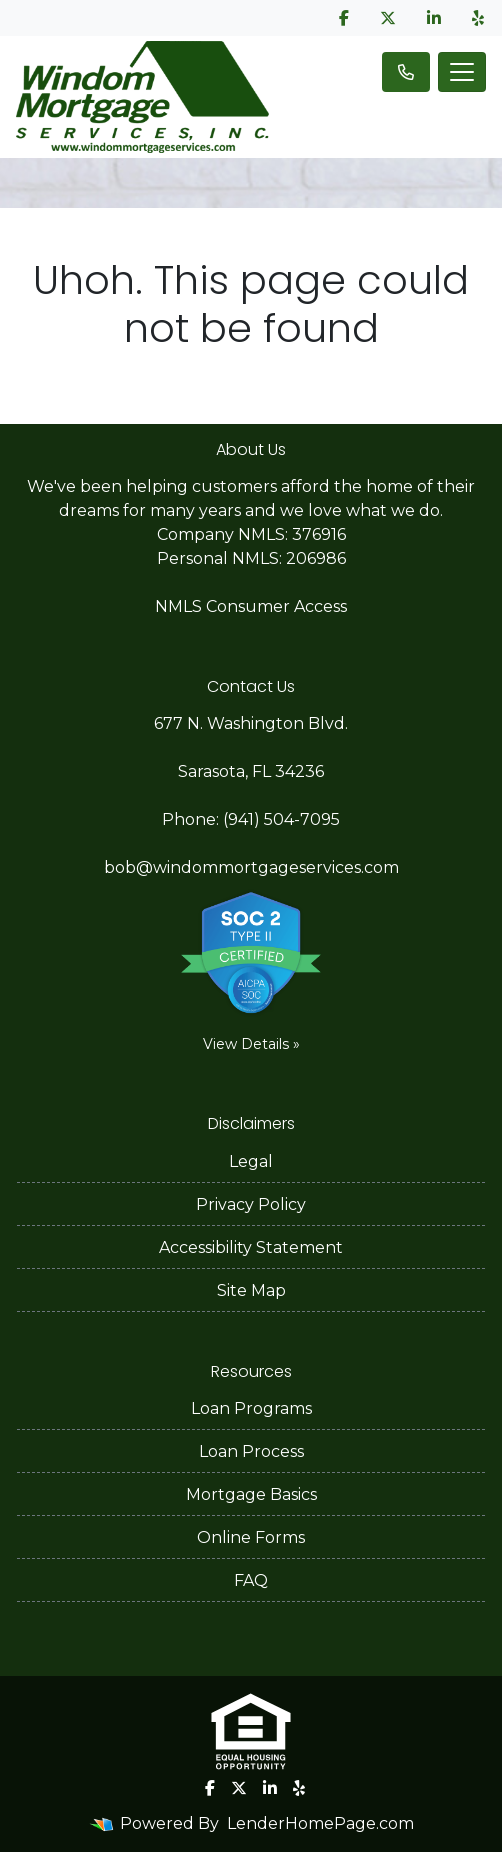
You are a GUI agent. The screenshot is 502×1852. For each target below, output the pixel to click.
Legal (251, 1161)
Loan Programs (251, 1408)
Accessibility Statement (251, 1247)
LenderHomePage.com (320, 1823)
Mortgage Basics (251, 1494)
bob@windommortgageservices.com (251, 867)
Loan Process (251, 1451)
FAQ (251, 1580)
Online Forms (251, 1537)
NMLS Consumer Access (251, 606)
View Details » (251, 1044)
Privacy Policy (251, 1204)
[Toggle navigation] (462, 72)
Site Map (251, 1290)
